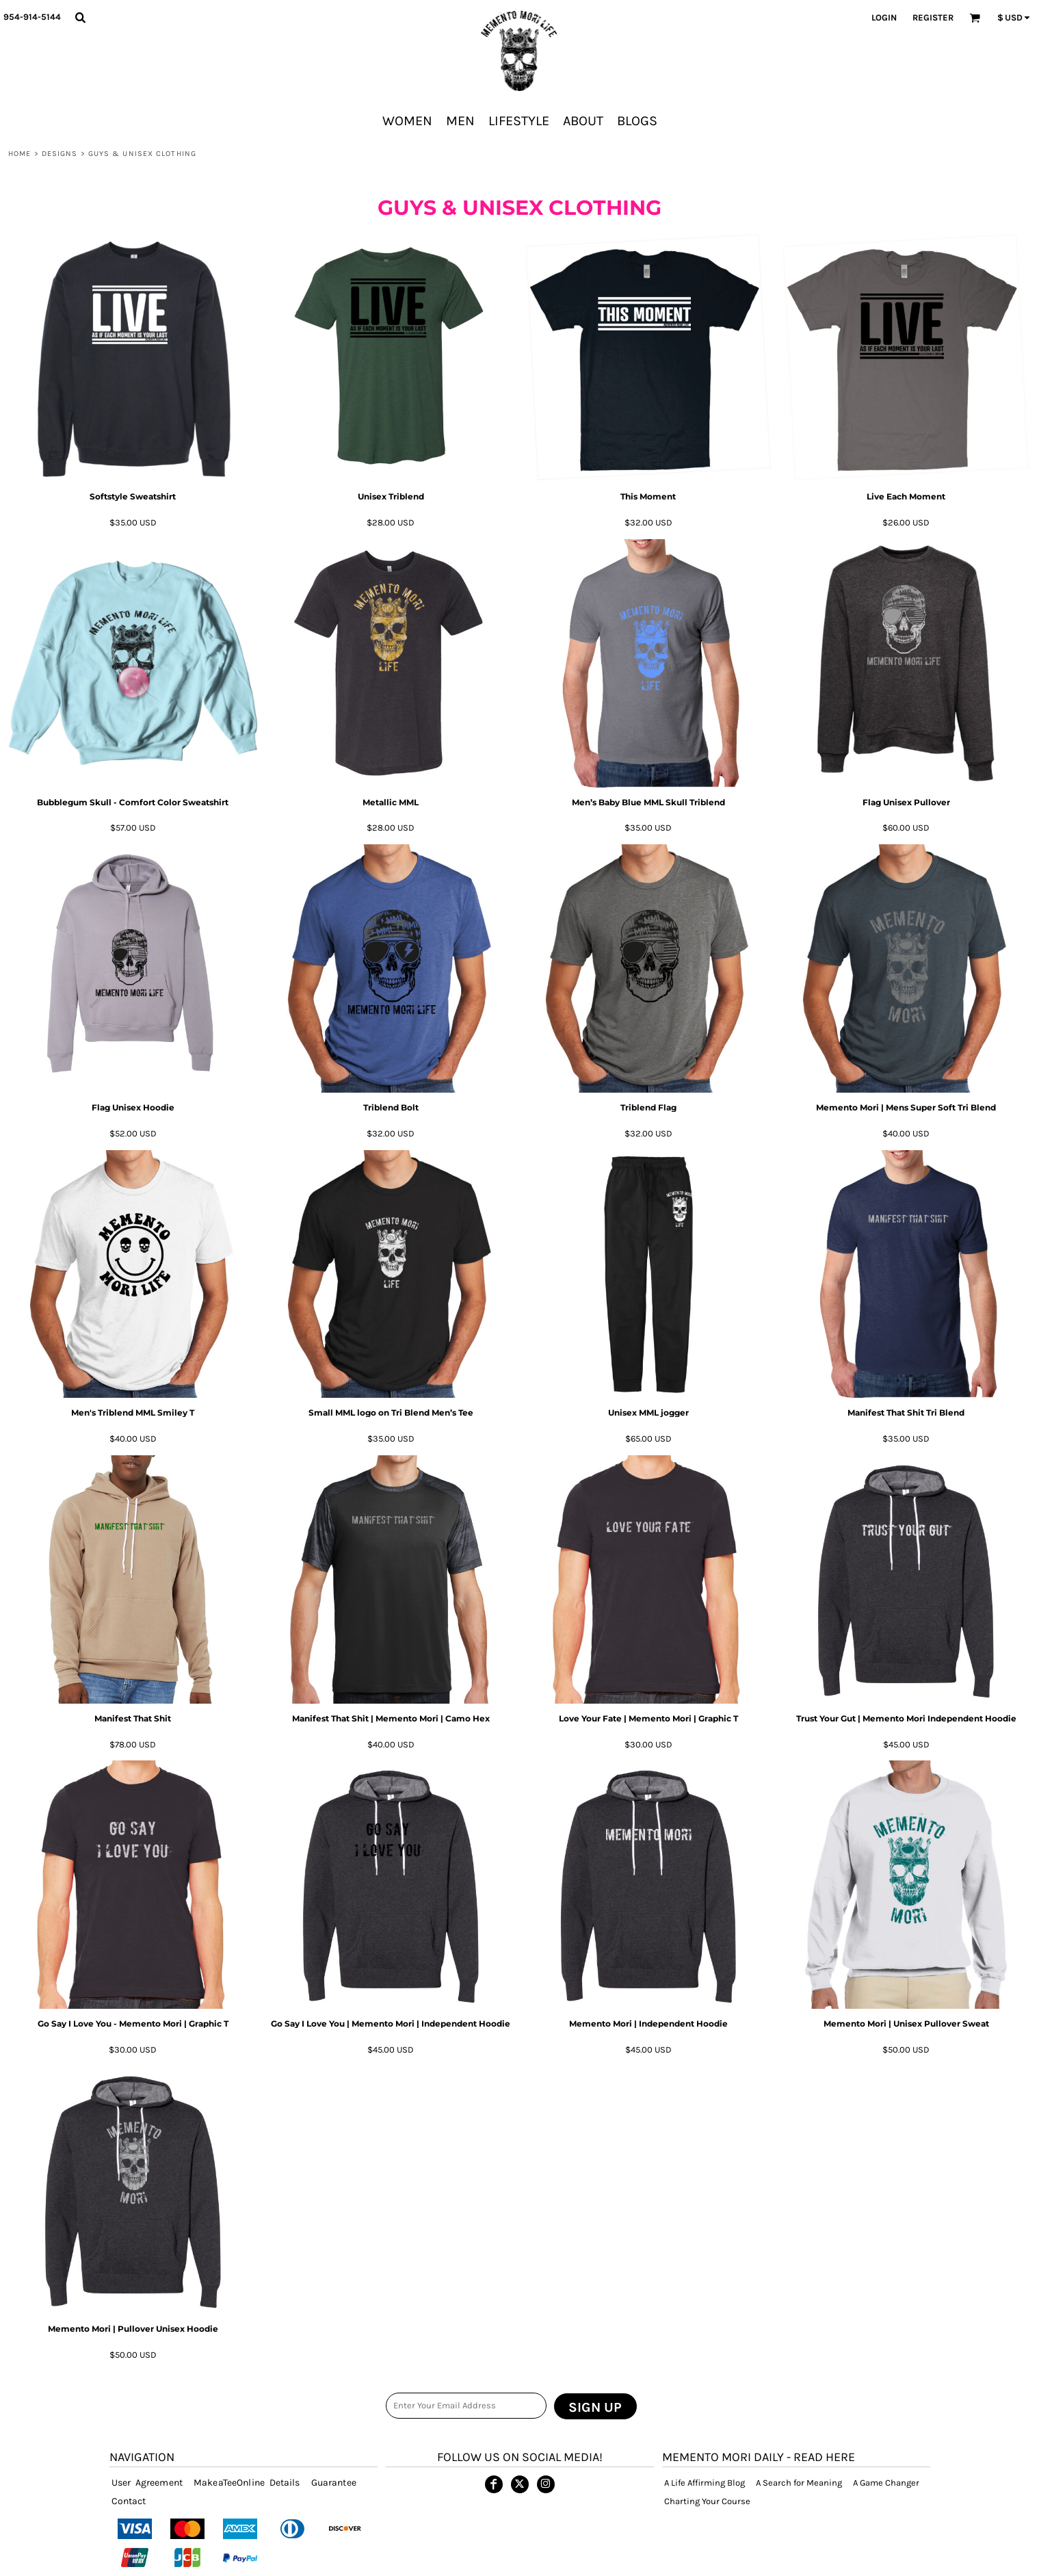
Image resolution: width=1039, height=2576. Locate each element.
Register (932, 17)
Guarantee (333, 2482)
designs (60, 153)
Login (884, 17)
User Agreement (147, 2482)
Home (19, 153)
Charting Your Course (707, 2501)
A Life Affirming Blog (704, 2482)
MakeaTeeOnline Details (247, 2482)
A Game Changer (886, 2482)
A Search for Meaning (799, 2482)
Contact (128, 2501)
